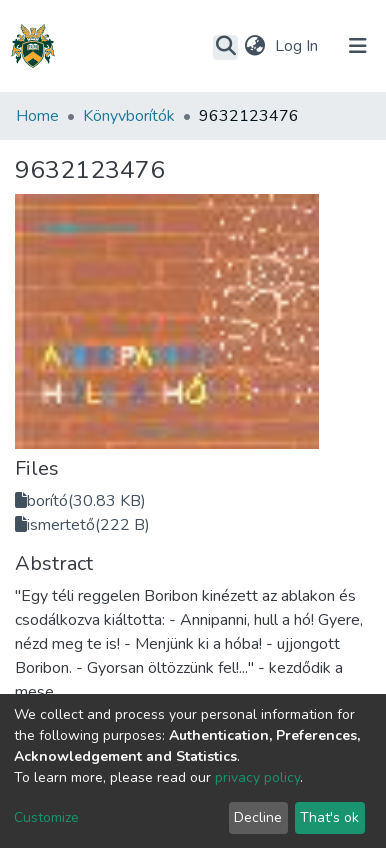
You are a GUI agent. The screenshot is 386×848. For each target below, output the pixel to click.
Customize (46, 817)
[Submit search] (225, 47)
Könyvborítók (129, 116)
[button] (254, 46)
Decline (258, 817)
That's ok (329, 817)
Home (37, 116)
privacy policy (257, 777)
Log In (298, 46)
